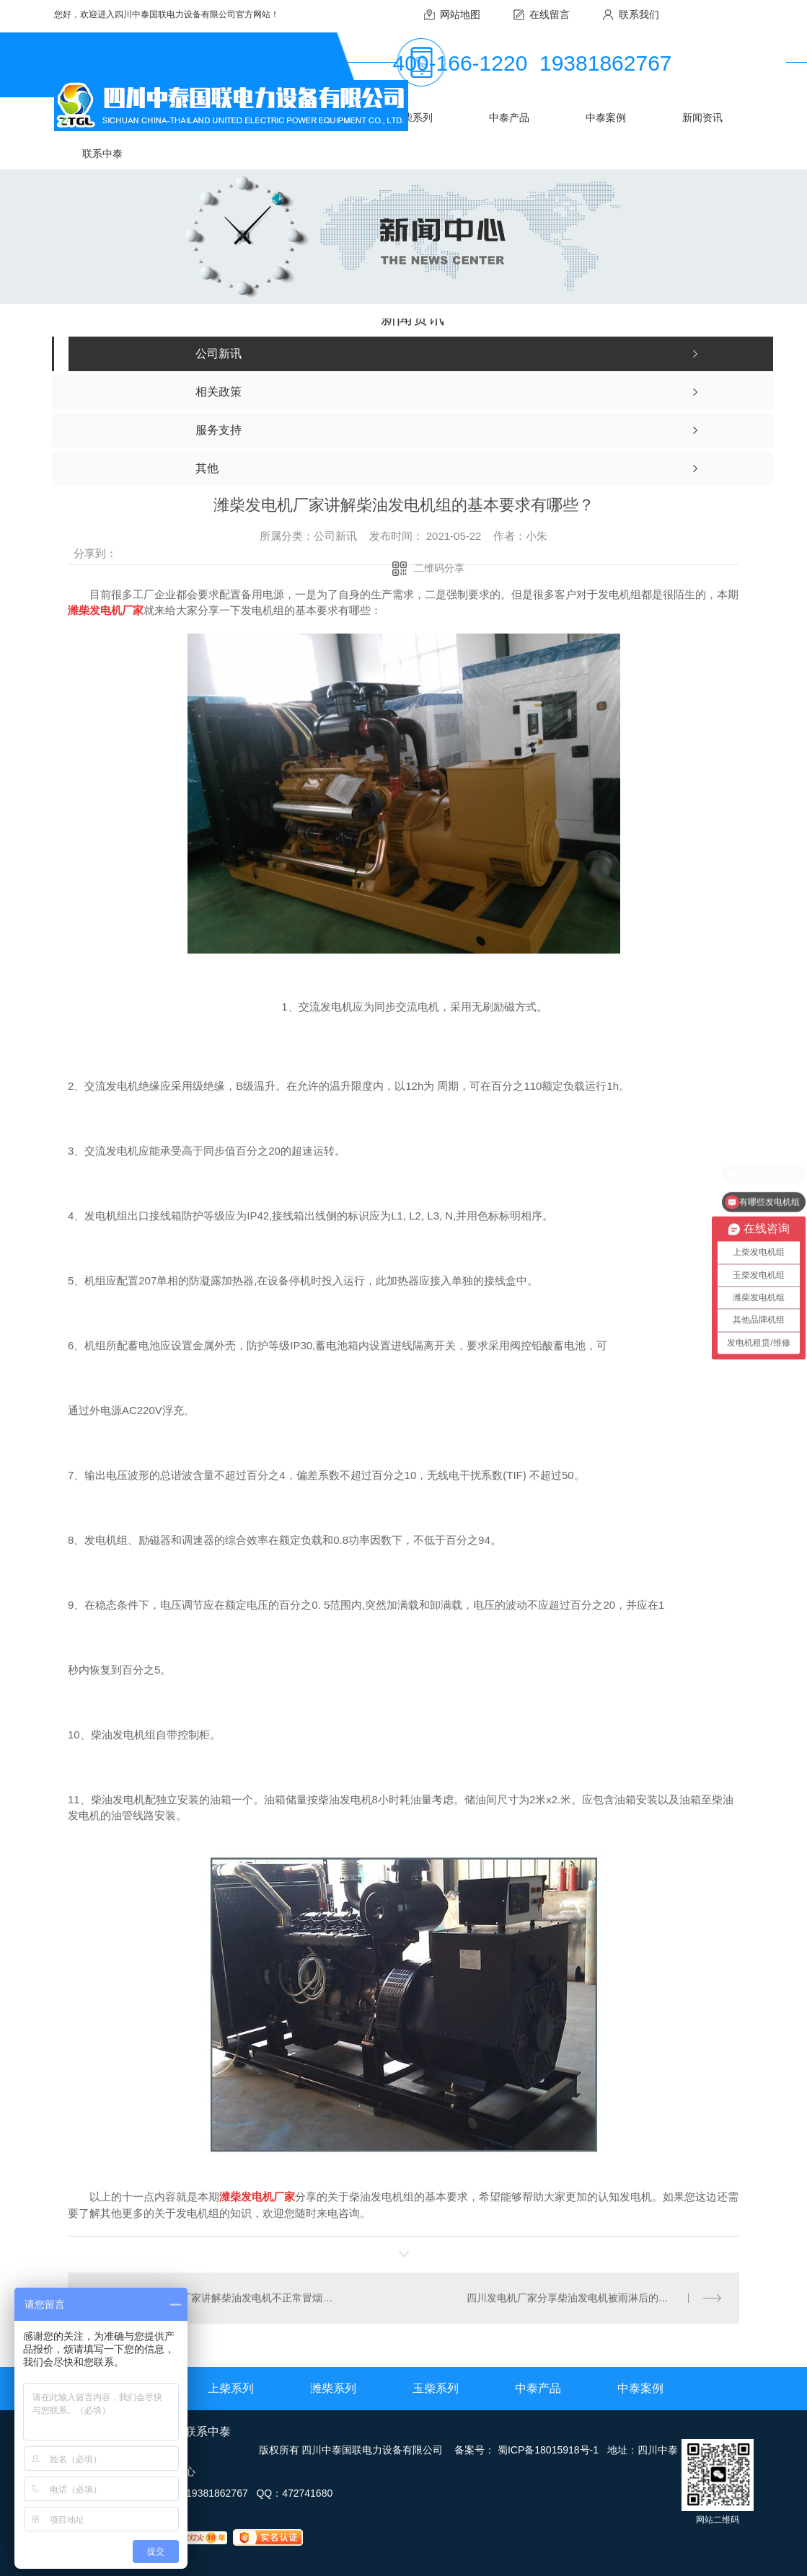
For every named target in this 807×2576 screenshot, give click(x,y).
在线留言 (549, 14)
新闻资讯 (702, 117)
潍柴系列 (333, 2388)
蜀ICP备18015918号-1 (548, 2450)
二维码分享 (439, 568)
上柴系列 (231, 2388)
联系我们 (639, 14)
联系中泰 (102, 153)
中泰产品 (509, 117)
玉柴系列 (412, 117)
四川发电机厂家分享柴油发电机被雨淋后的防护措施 (583, 2298)
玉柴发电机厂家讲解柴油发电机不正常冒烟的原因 (235, 2298)
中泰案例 (606, 117)
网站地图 (460, 14)
